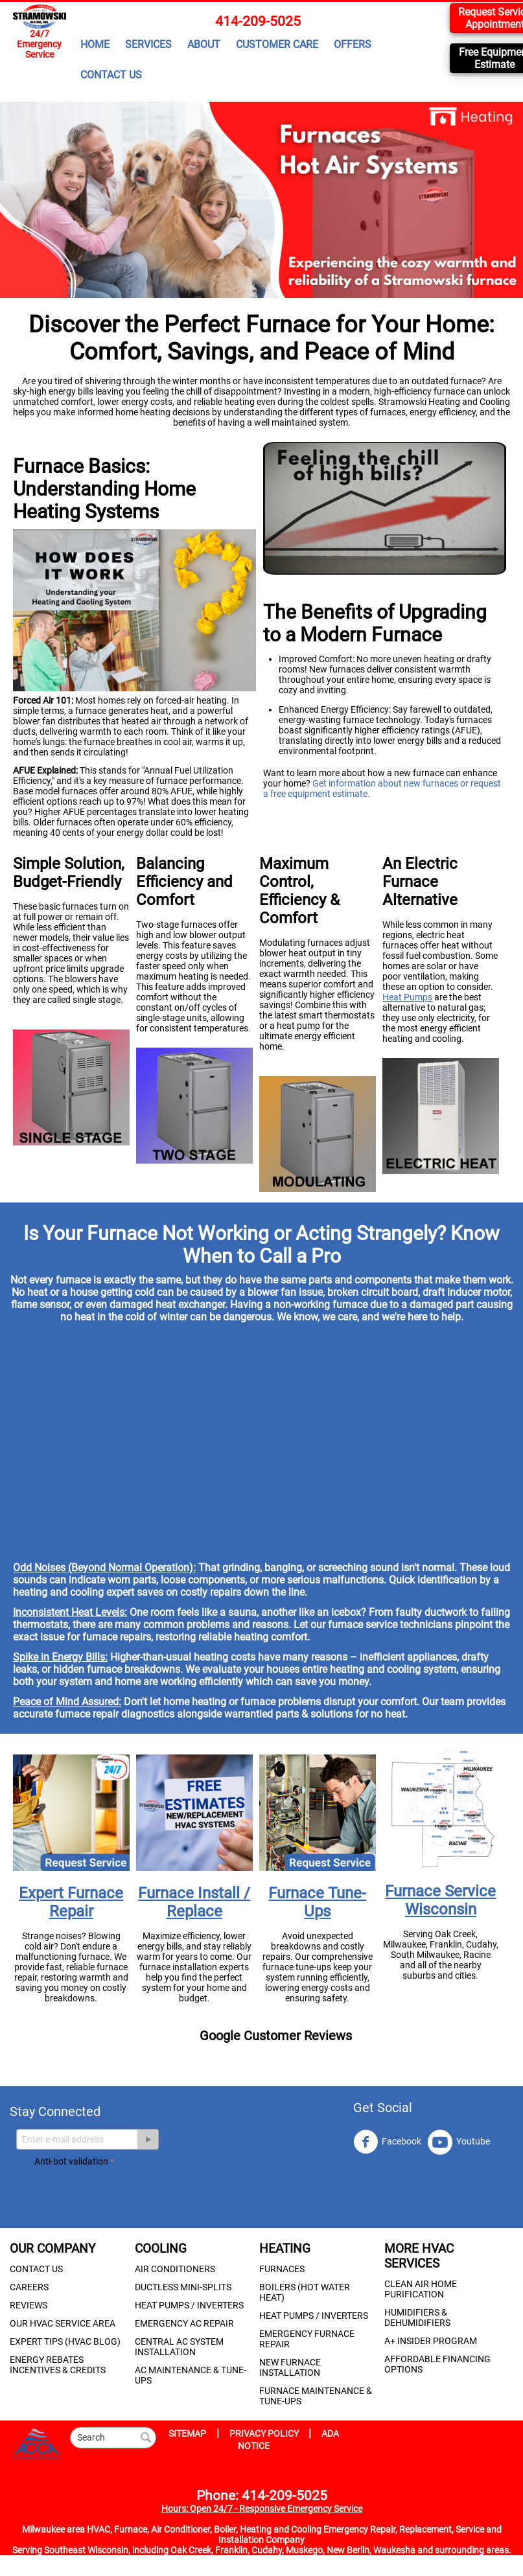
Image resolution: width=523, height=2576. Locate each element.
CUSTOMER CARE (277, 44)
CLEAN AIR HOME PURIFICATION (420, 2289)
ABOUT (203, 44)
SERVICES (148, 44)
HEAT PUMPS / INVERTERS (189, 2305)
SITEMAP (187, 2433)
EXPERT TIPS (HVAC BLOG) (65, 2341)
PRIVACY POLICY (265, 2433)
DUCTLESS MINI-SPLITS (183, 2287)
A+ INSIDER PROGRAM (430, 2341)
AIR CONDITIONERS (175, 2269)
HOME (95, 44)
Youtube (459, 2142)
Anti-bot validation (71, 2161)
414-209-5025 (258, 21)
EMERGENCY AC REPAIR (184, 2323)
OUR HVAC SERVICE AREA (62, 2323)
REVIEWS (28, 2305)
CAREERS (29, 2287)
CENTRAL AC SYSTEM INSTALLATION (179, 2346)
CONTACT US (111, 75)
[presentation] (132, 2195)
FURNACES (282, 2269)
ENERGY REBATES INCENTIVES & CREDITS (58, 2364)
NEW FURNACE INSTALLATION (290, 2367)
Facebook (387, 2142)
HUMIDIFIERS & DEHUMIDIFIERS (417, 2317)
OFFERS (352, 44)
